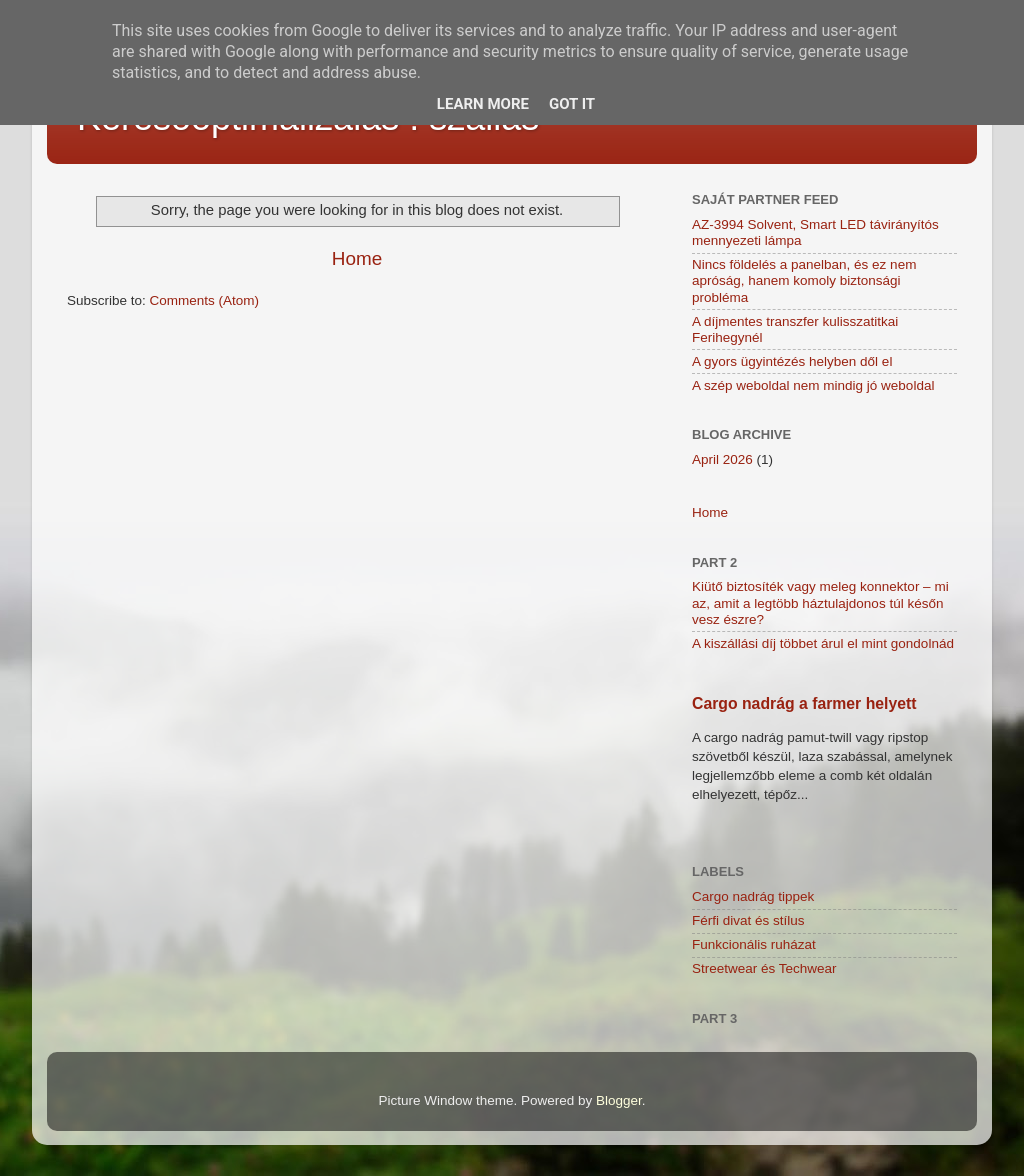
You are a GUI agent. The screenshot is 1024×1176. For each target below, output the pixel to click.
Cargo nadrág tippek (753, 896)
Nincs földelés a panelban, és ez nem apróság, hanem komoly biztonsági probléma (804, 280)
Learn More (483, 104)
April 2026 (722, 459)
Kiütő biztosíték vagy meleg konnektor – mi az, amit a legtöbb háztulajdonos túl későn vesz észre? (820, 602)
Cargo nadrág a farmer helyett (804, 703)
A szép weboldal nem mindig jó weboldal (813, 385)
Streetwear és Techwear (764, 968)
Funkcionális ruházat (754, 944)
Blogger (619, 1100)
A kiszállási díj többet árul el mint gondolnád (823, 643)
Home (357, 258)
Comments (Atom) (205, 300)
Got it (572, 104)
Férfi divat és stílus (748, 920)
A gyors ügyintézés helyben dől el (792, 361)
